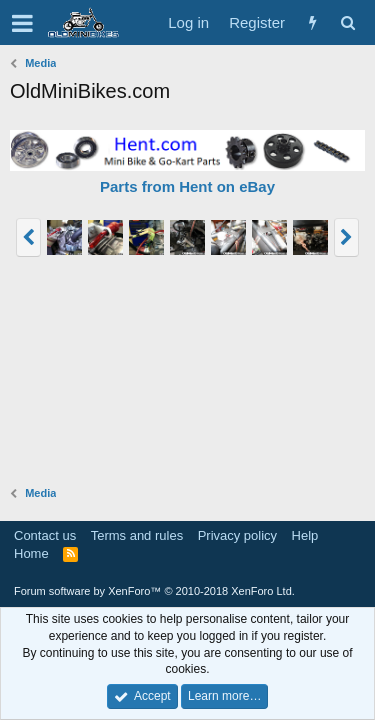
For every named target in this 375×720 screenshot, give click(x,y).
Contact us (45, 535)
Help (305, 535)
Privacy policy (237, 535)
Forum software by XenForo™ (154, 591)
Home (31, 553)
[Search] (347, 22)
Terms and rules (137, 535)
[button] (22, 23)
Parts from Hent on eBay (187, 186)
